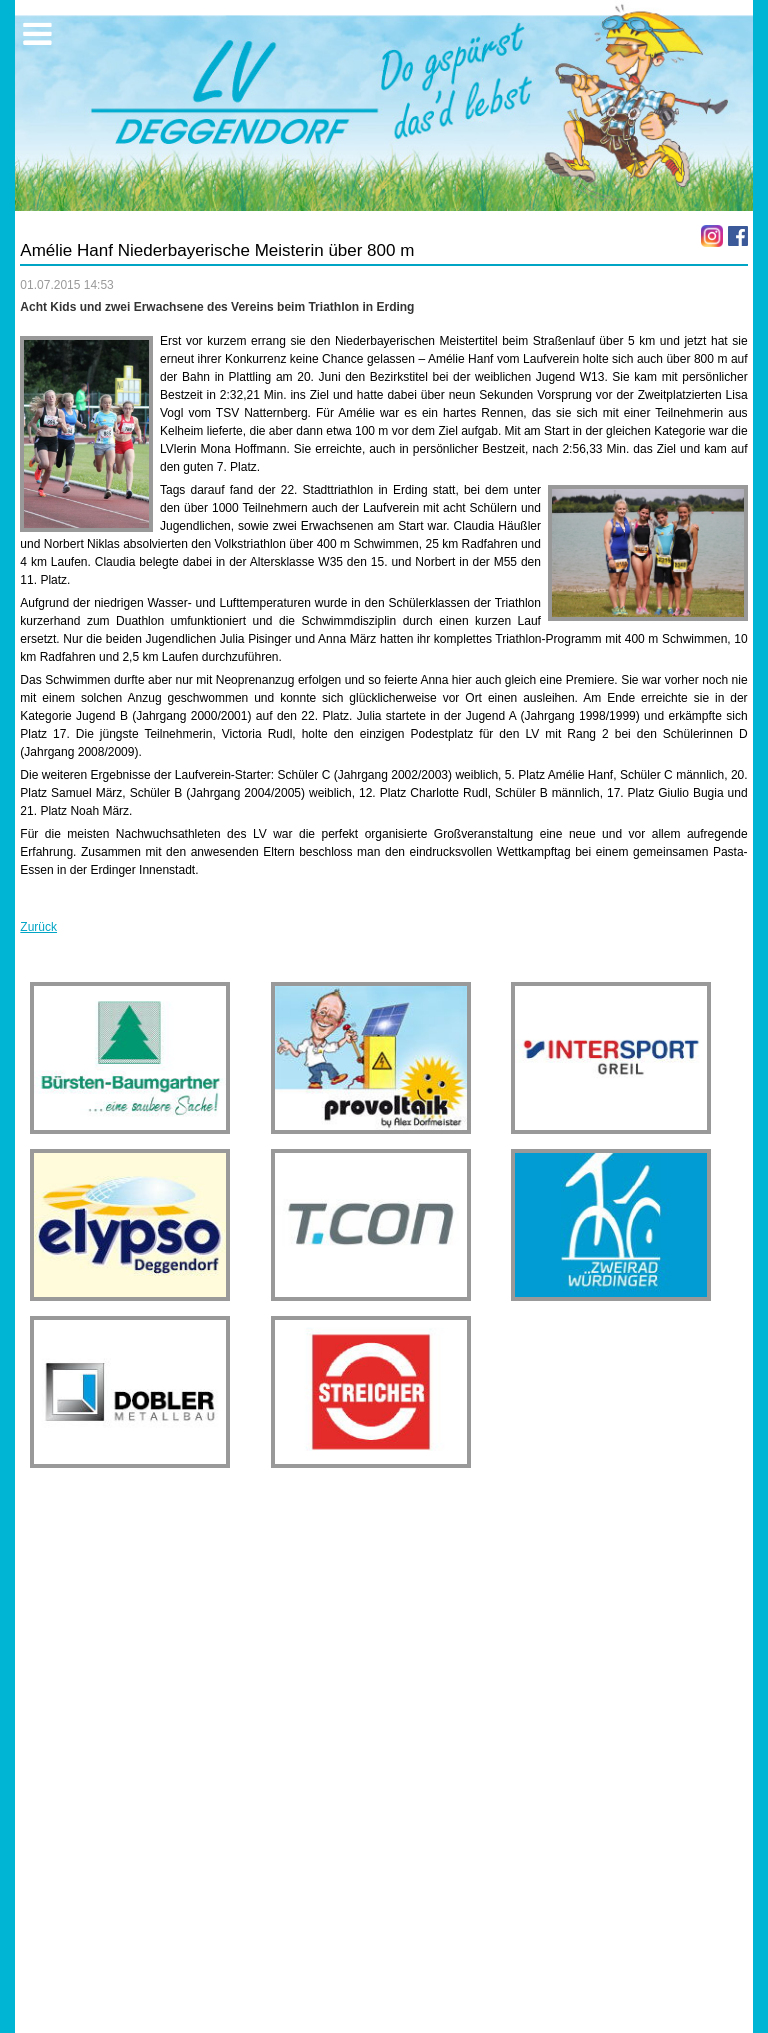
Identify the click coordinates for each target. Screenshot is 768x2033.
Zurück (38, 927)
